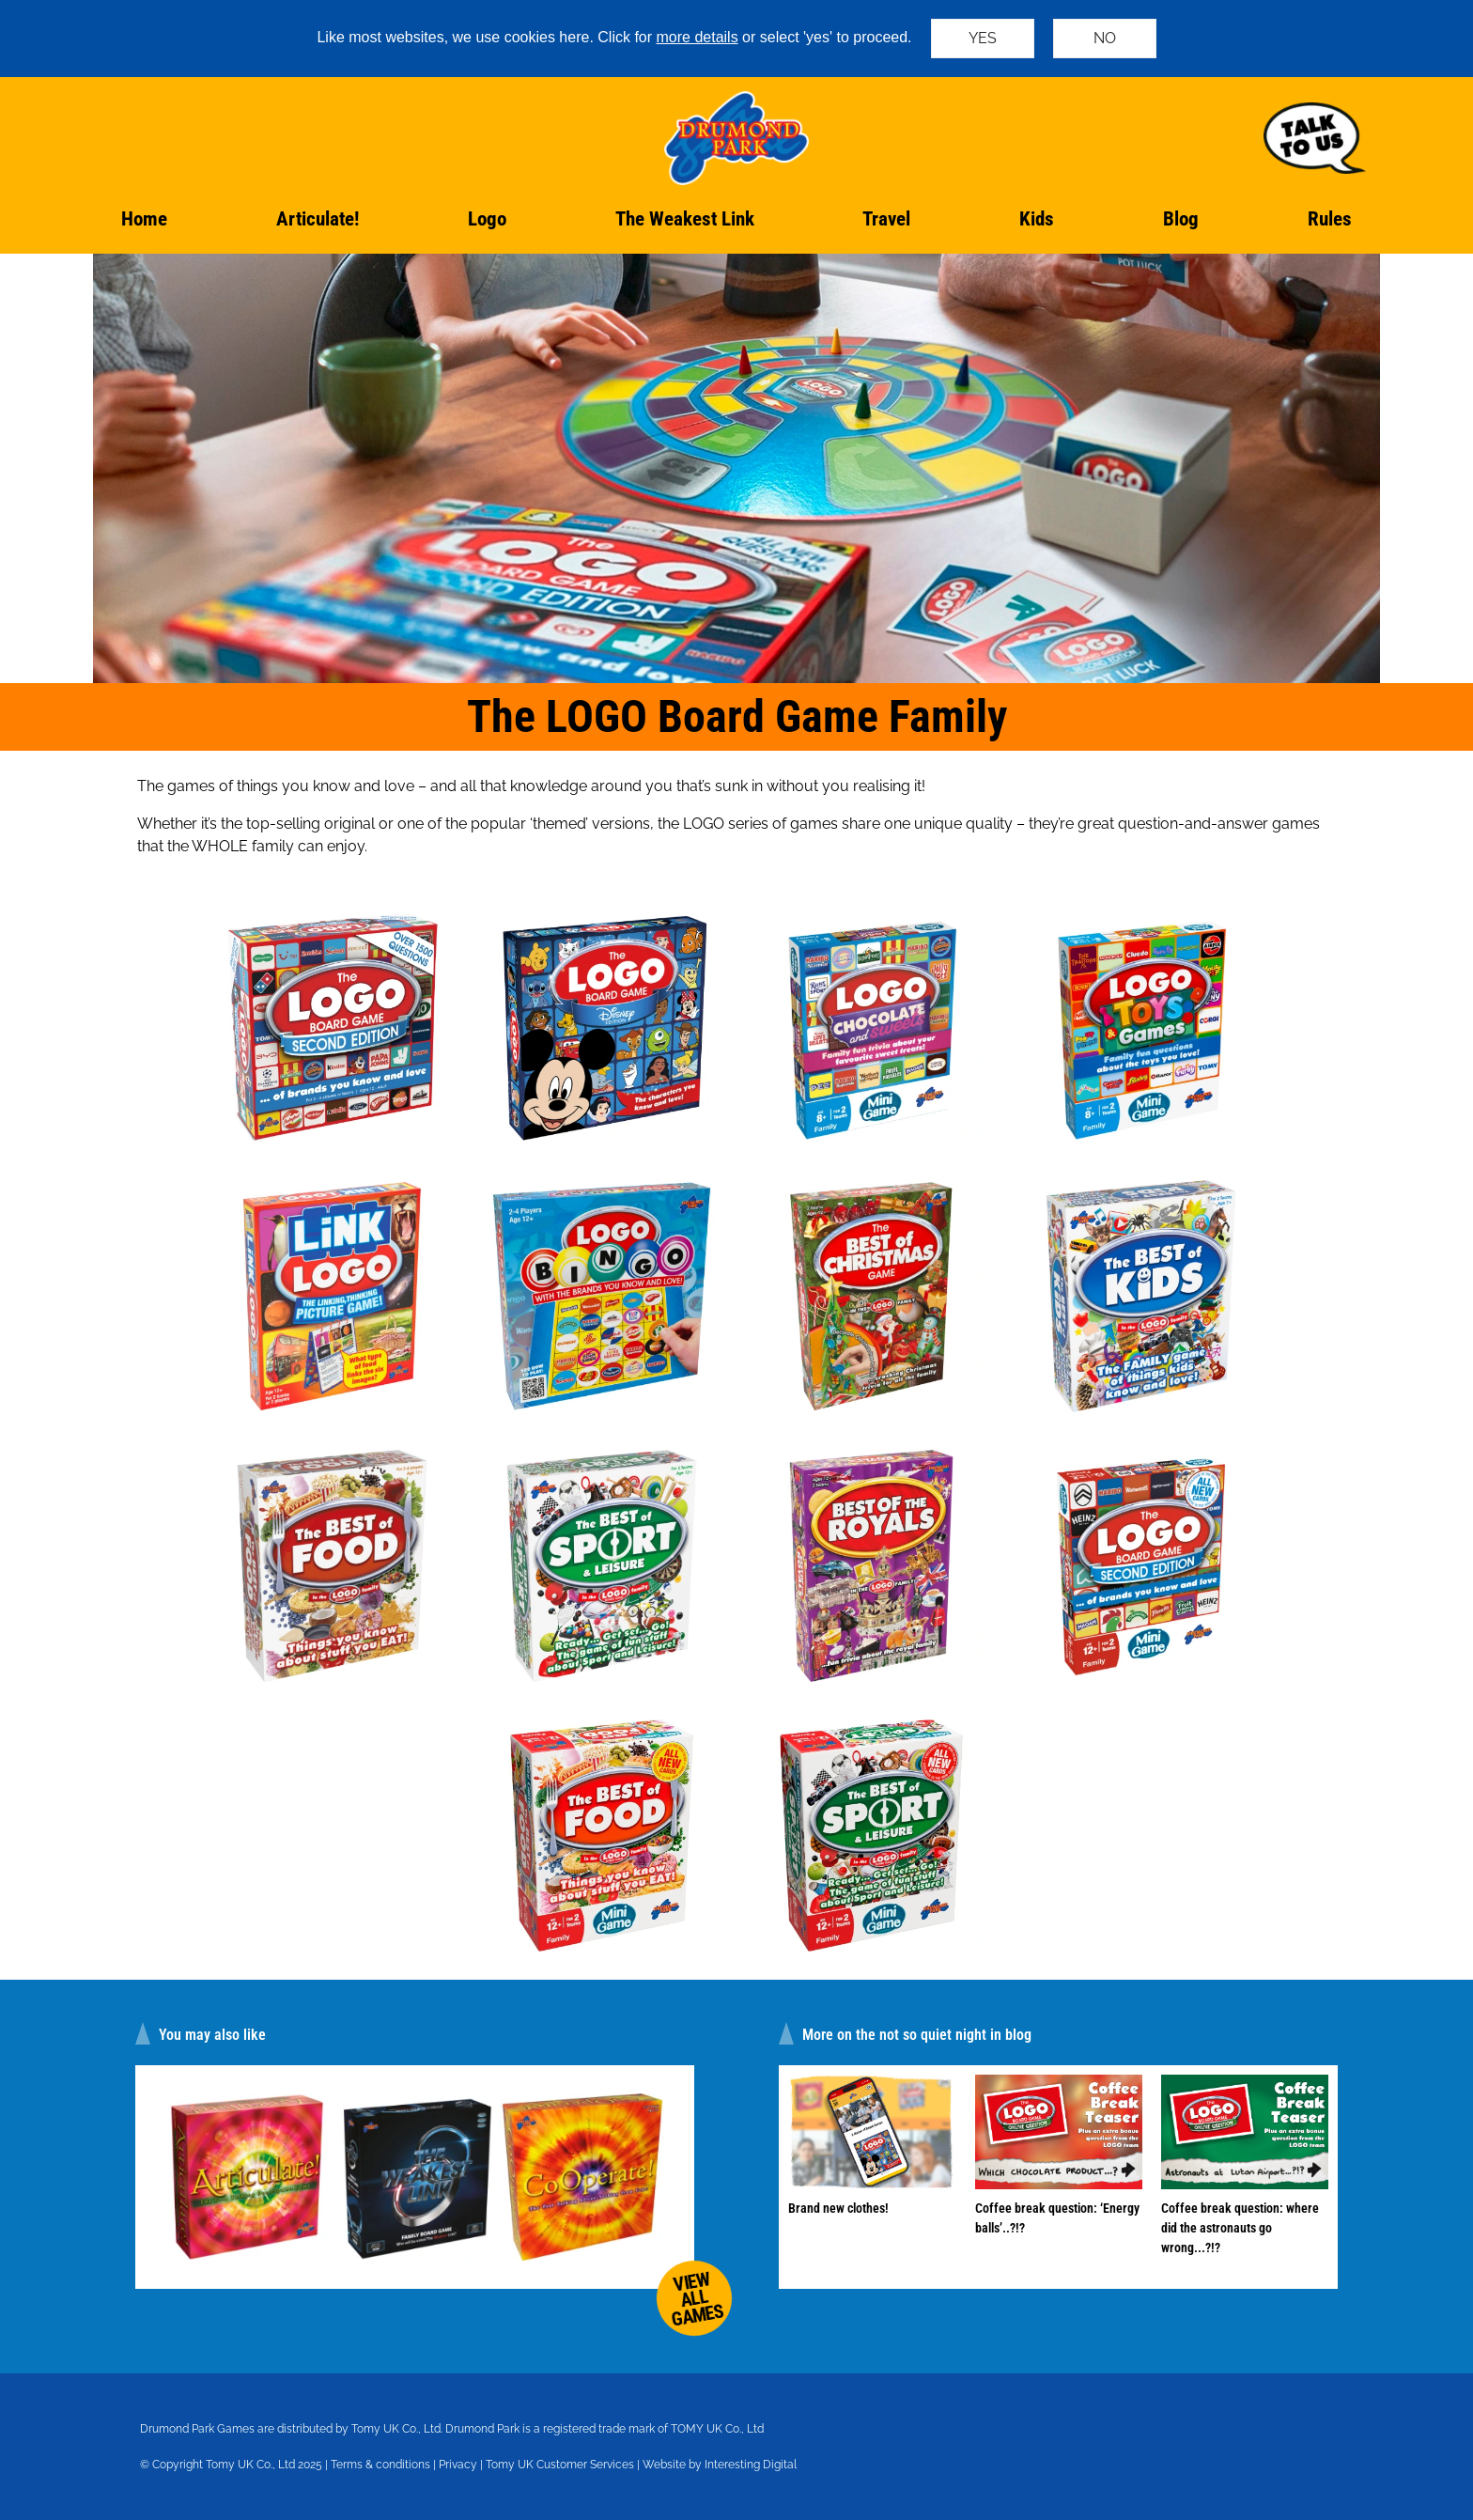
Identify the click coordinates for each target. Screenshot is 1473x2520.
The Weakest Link (684, 219)
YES (983, 38)
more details (697, 37)
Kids (1036, 219)
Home (144, 219)
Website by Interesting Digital (720, 2464)
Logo (487, 219)
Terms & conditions (380, 2464)
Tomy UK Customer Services (560, 2464)
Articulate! (317, 219)
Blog (1181, 219)
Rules (1330, 219)
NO (1104, 38)
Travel (886, 219)
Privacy (458, 2464)
